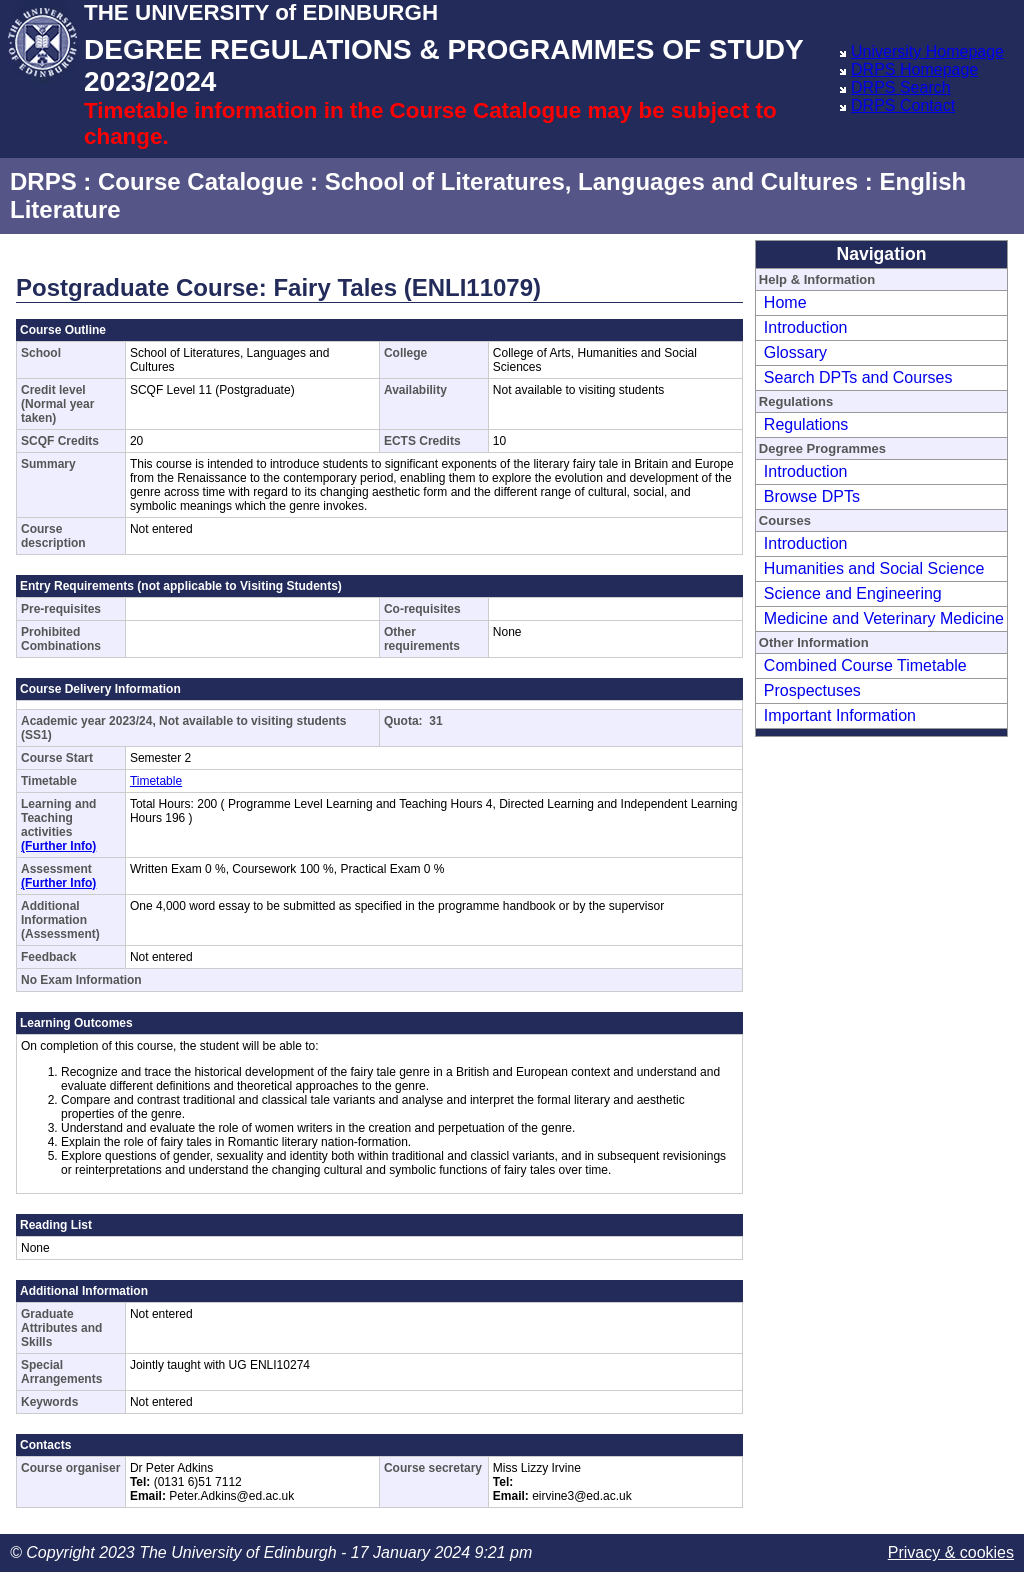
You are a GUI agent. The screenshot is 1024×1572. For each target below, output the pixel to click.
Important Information (840, 715)
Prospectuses (812, 690)
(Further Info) (58, 846)
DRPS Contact (903, 105)
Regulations (806, 424)
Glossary (795, 352)
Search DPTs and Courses (858, 377)
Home (785, 302)
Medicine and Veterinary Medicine (884, 618)
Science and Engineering (853, 593)
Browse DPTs (812, 496)
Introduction (806, 327)
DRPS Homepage (914, 69)
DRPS (43, 181)
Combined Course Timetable (865, 665)
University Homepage (927, 51)
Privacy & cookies (951, 1552)
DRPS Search (901, 87)
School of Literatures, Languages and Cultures (591, 181)
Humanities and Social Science (874, 568)
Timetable (156, 781)
